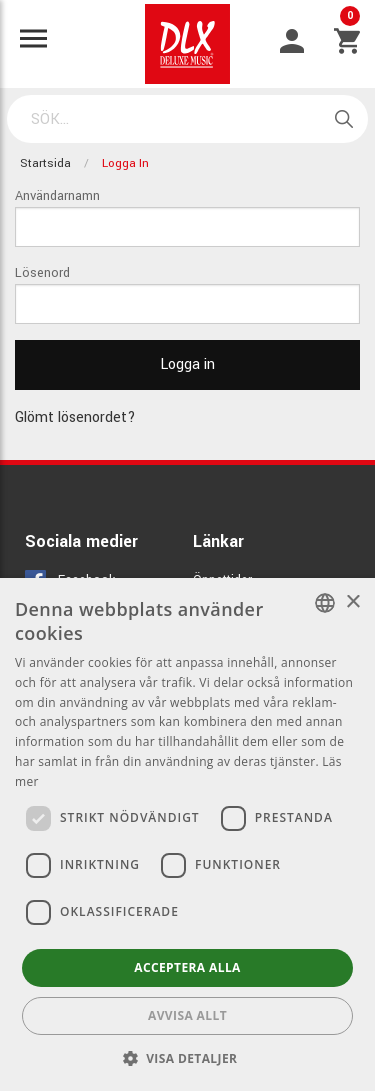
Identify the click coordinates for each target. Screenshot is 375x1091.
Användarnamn (57, 196)
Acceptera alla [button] (187, 967)
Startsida (45, 163)
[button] (188, 1058)
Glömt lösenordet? (75, 417)
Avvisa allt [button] (187, 1015)
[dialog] (187, 834)
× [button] (352, 602)
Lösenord (42, 273)
